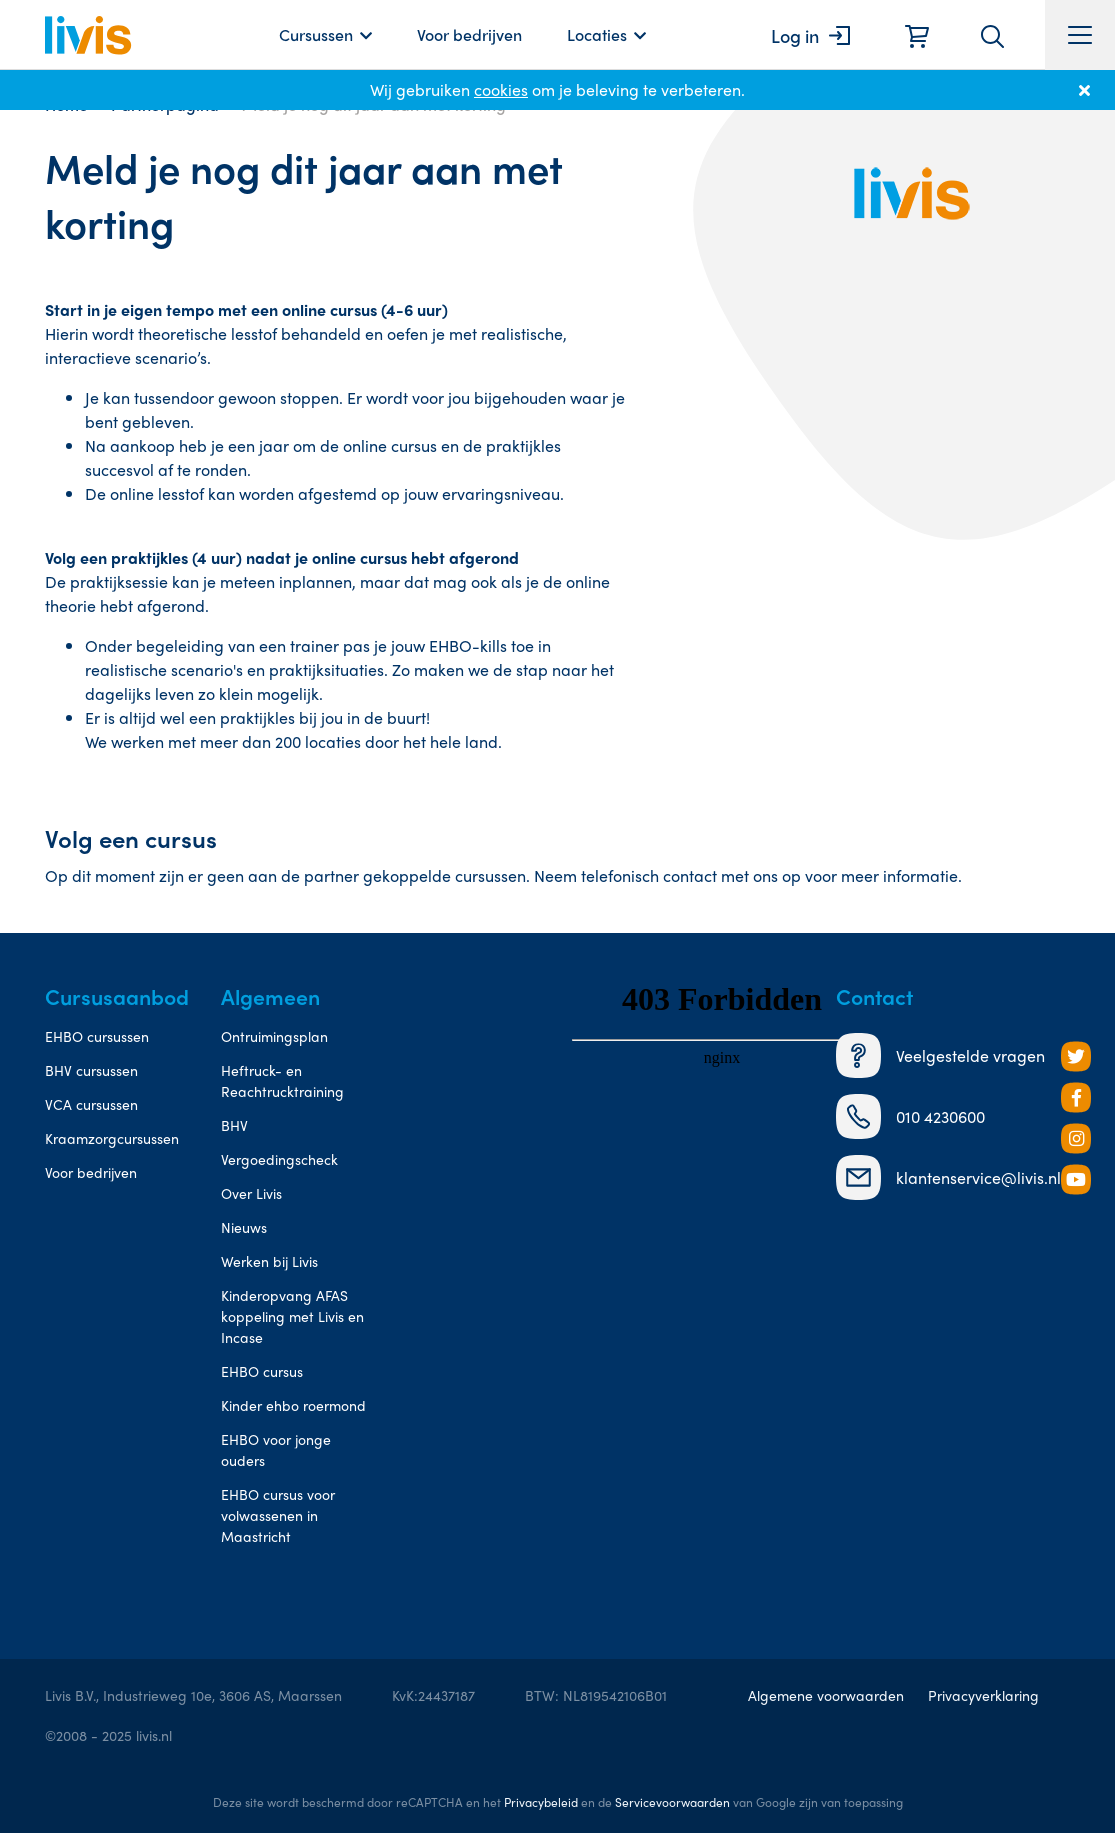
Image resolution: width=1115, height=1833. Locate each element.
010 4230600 (910, 1116)
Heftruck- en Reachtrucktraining (282, 1080)
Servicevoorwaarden (672, 1802)
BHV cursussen (91, 1070)
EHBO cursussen (97, 1036)
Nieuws (244, 1227)
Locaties (597, 34)
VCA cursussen (91, 1104)
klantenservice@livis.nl (948, 1177)
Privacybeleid (541, 1802)
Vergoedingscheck (279, 1159)
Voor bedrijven (469, 34)
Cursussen (316, 34)
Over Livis (251, 1193)
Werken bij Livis (269, 1261)
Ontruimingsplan (274, 1036)
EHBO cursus (262, 1371)
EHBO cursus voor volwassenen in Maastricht (278, 1515)
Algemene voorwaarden (826, 1695)
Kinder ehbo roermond (293, 1405)
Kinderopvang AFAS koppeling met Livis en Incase (292, 1316)
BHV (234, 1125)
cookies (501, 89)
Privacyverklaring (983, 1695)
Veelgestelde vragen (940, 1055)
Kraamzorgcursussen (112, 1138)
